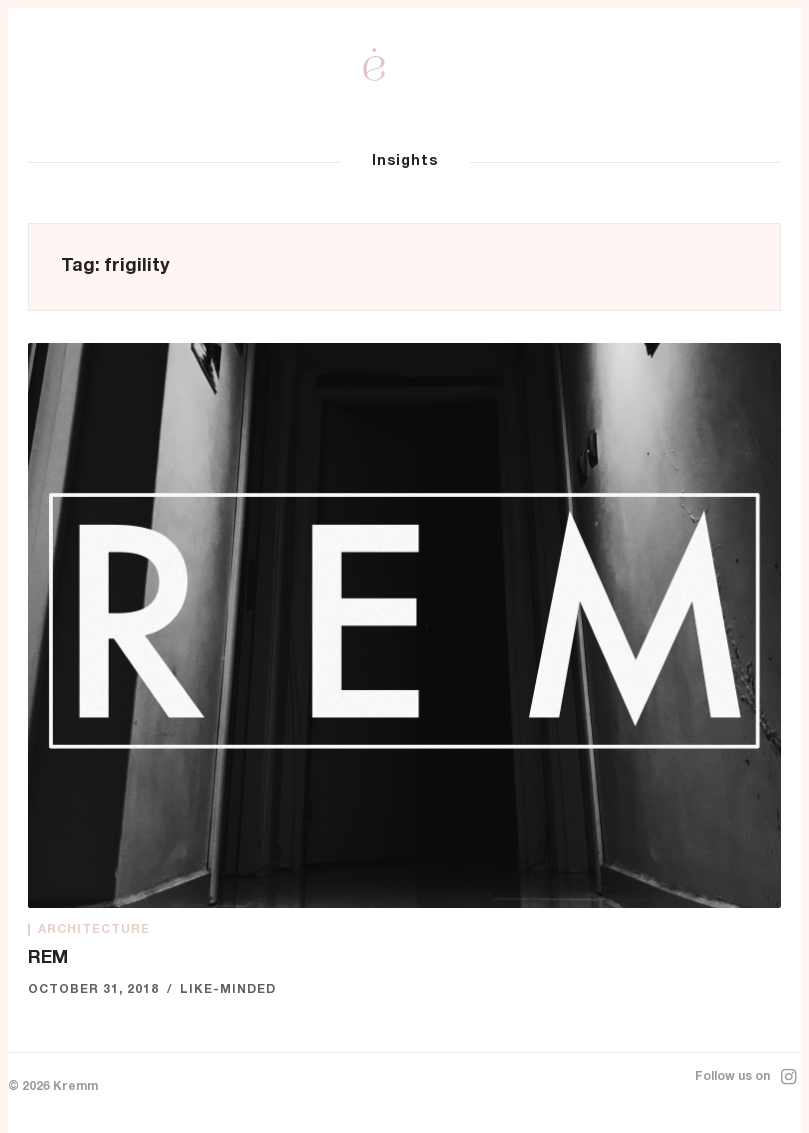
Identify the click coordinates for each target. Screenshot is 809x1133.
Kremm (75, 1087)
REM (48, 959)
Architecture (94, 930)
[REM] (404, 625)
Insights (405, 162)
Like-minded (228, 990)
